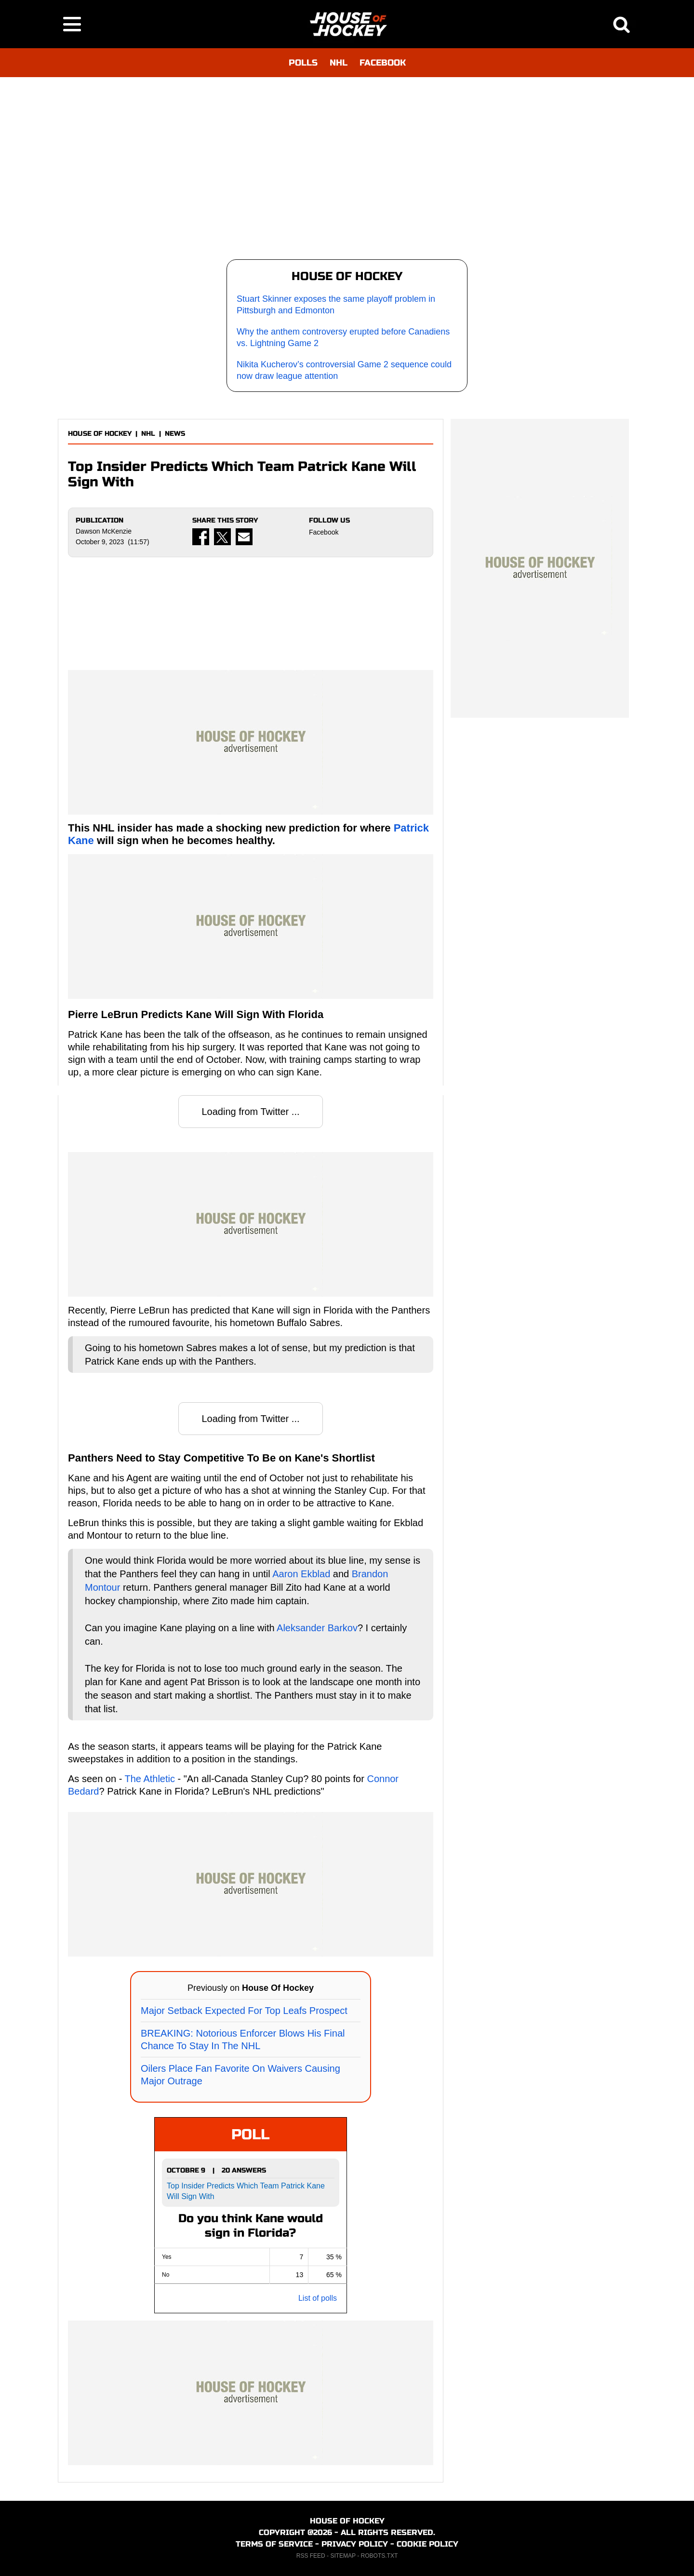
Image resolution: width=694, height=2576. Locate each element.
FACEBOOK (383, 62)
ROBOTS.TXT (379, 2555)
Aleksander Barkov (317, 1628)
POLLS (303, 62)
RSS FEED (310, 2555)
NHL (338, 62)
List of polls (317, 2298)
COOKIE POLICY (427, 2544)
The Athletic (149, 1778)
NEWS (175, 433)
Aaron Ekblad (301, 1574)
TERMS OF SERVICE (274, 2544)
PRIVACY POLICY (354, 2544)
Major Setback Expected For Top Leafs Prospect (244, 2010)
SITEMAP (342, 2555)
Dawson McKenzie (104, 531)
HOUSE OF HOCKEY (100, 433)
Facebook (323, 532)
